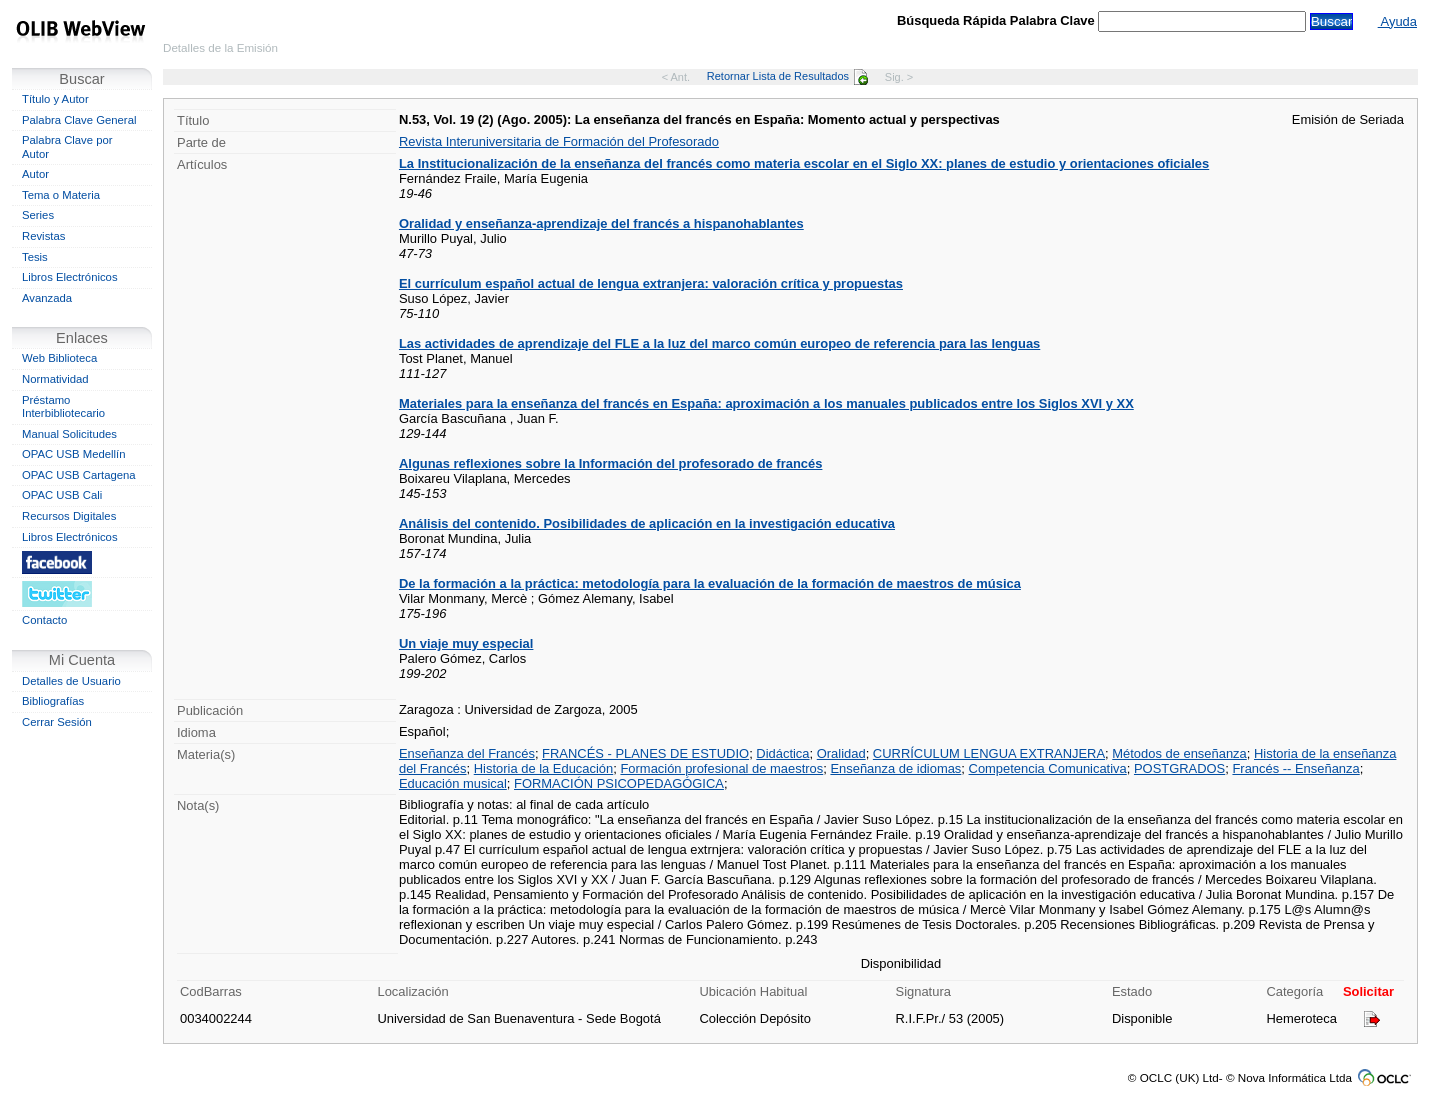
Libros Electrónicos (70, 277)
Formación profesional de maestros (721, 768)
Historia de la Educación (544, 768)
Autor (35, 174)
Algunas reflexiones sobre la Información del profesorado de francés (610, 463)
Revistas (43, 236)
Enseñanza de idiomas (895, 768)
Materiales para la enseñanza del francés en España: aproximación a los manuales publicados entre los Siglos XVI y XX (766, 403)
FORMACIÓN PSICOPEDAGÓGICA (619, 783)
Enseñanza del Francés (467, 753)
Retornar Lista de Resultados (787, 76)
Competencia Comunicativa (1048, 768)
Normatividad (55, 379)
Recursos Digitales (69, 516)
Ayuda (1397, 21)
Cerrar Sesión (57, 722)
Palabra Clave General (79, 120)
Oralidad (841, 753)
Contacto (44, 620)
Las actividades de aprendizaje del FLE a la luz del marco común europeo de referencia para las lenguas (719, 343)
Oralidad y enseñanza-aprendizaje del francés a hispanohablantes (601, 223)
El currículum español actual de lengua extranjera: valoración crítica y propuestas (651, 283)
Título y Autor (55, 99)
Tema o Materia (61, 195)
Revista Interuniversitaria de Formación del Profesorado (559, 141)
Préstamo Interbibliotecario (63, 407)
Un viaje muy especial (466, 643)
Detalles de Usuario (71, 681)
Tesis (35, 257)
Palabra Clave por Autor (67, 147)
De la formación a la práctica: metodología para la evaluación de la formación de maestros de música (710, 583)
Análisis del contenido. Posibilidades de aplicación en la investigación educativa (647, 523)
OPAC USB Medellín (74, 454)
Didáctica (782, 753)
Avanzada (47, 298)
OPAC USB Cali (62, 495)
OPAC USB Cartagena (79, 475)
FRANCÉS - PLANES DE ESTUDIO (645, 753)
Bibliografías (53, 701)
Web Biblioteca (59, 358)
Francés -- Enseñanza (1295, 768)
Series (38, 215)
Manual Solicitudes (69, 434)
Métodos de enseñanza (1179, 753)
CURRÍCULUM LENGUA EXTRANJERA (989, 753)
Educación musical (453, 783)
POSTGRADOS (1179, 768)
